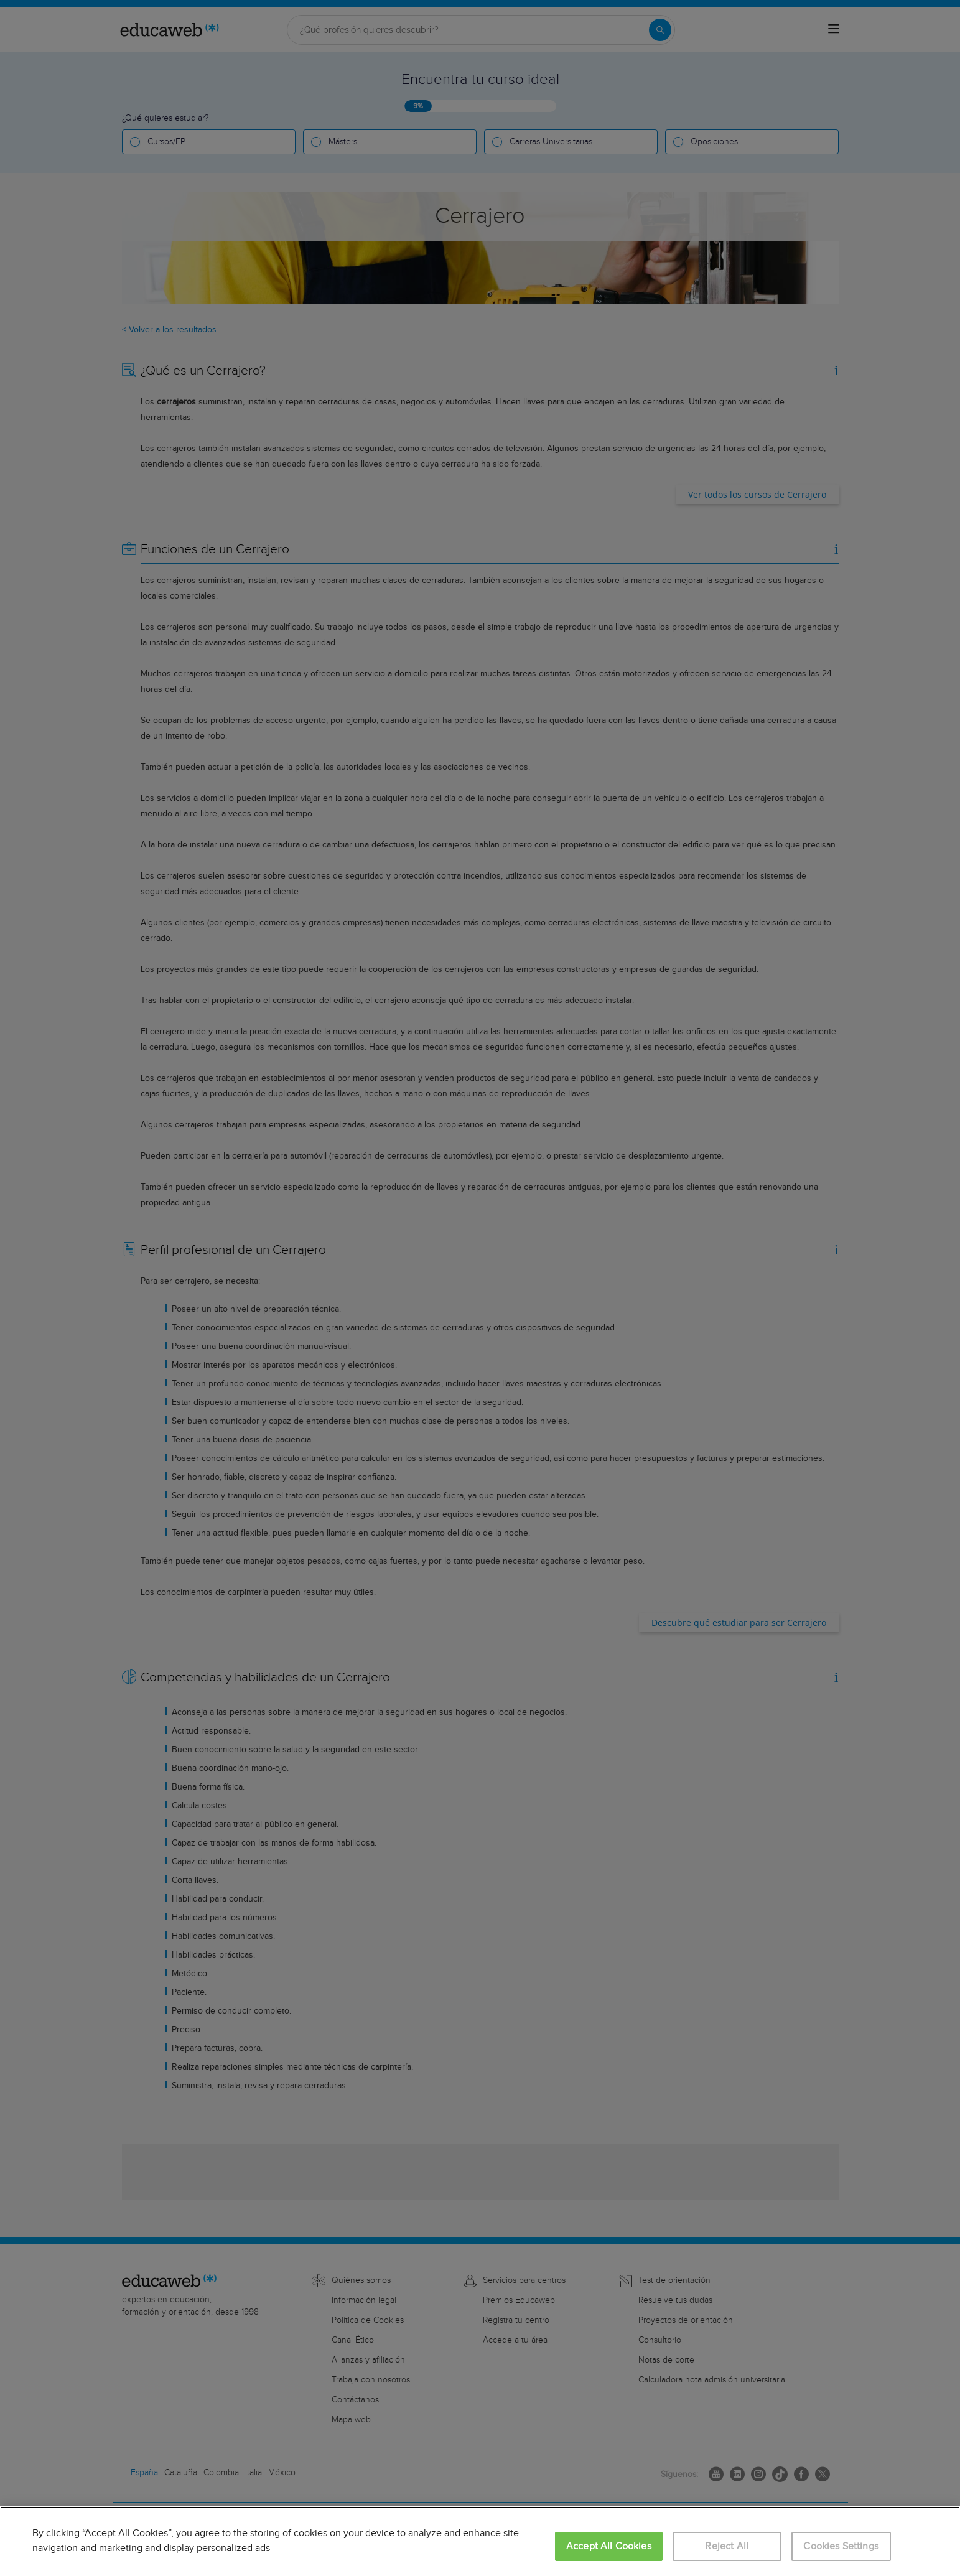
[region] (480, 2541)
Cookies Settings (840, 2546)
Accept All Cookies (608, 2546)
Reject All (726, 2546)
